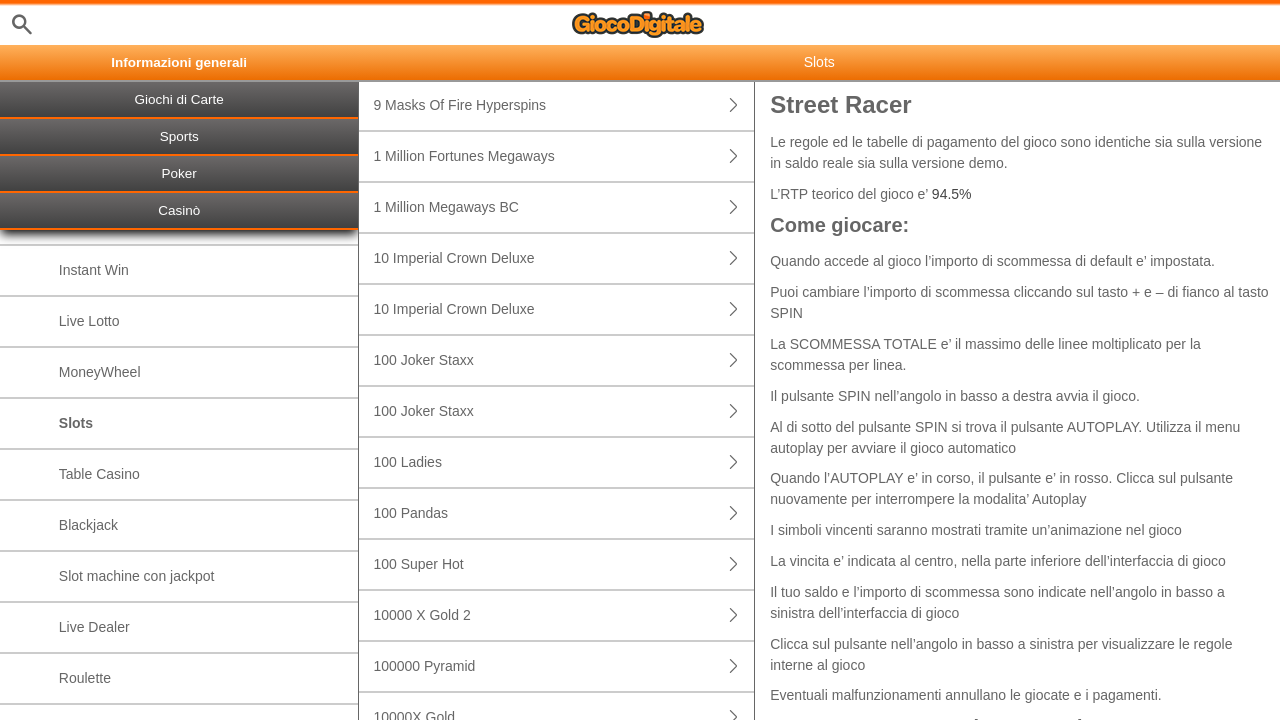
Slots (76, 423)
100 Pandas (563, 513)
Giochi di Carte (179, 99)
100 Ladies (563, 462)
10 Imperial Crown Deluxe (563, 258)
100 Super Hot (563, 564)
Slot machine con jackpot (137, 576)
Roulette (85, 678)
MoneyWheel (100, 372)
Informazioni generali (179, 62)
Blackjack (88, 525)
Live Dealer (94, 627)
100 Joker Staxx (563, 360)
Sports (179, 136)
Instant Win (94, 270)
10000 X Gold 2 (563, 615)
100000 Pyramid (563, 666)
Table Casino (99, 474)
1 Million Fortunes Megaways (563, 156)
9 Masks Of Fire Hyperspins (563, 105)
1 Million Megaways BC (563, 207)
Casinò (179, 210)
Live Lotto (89, 321)
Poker (179, 173)
